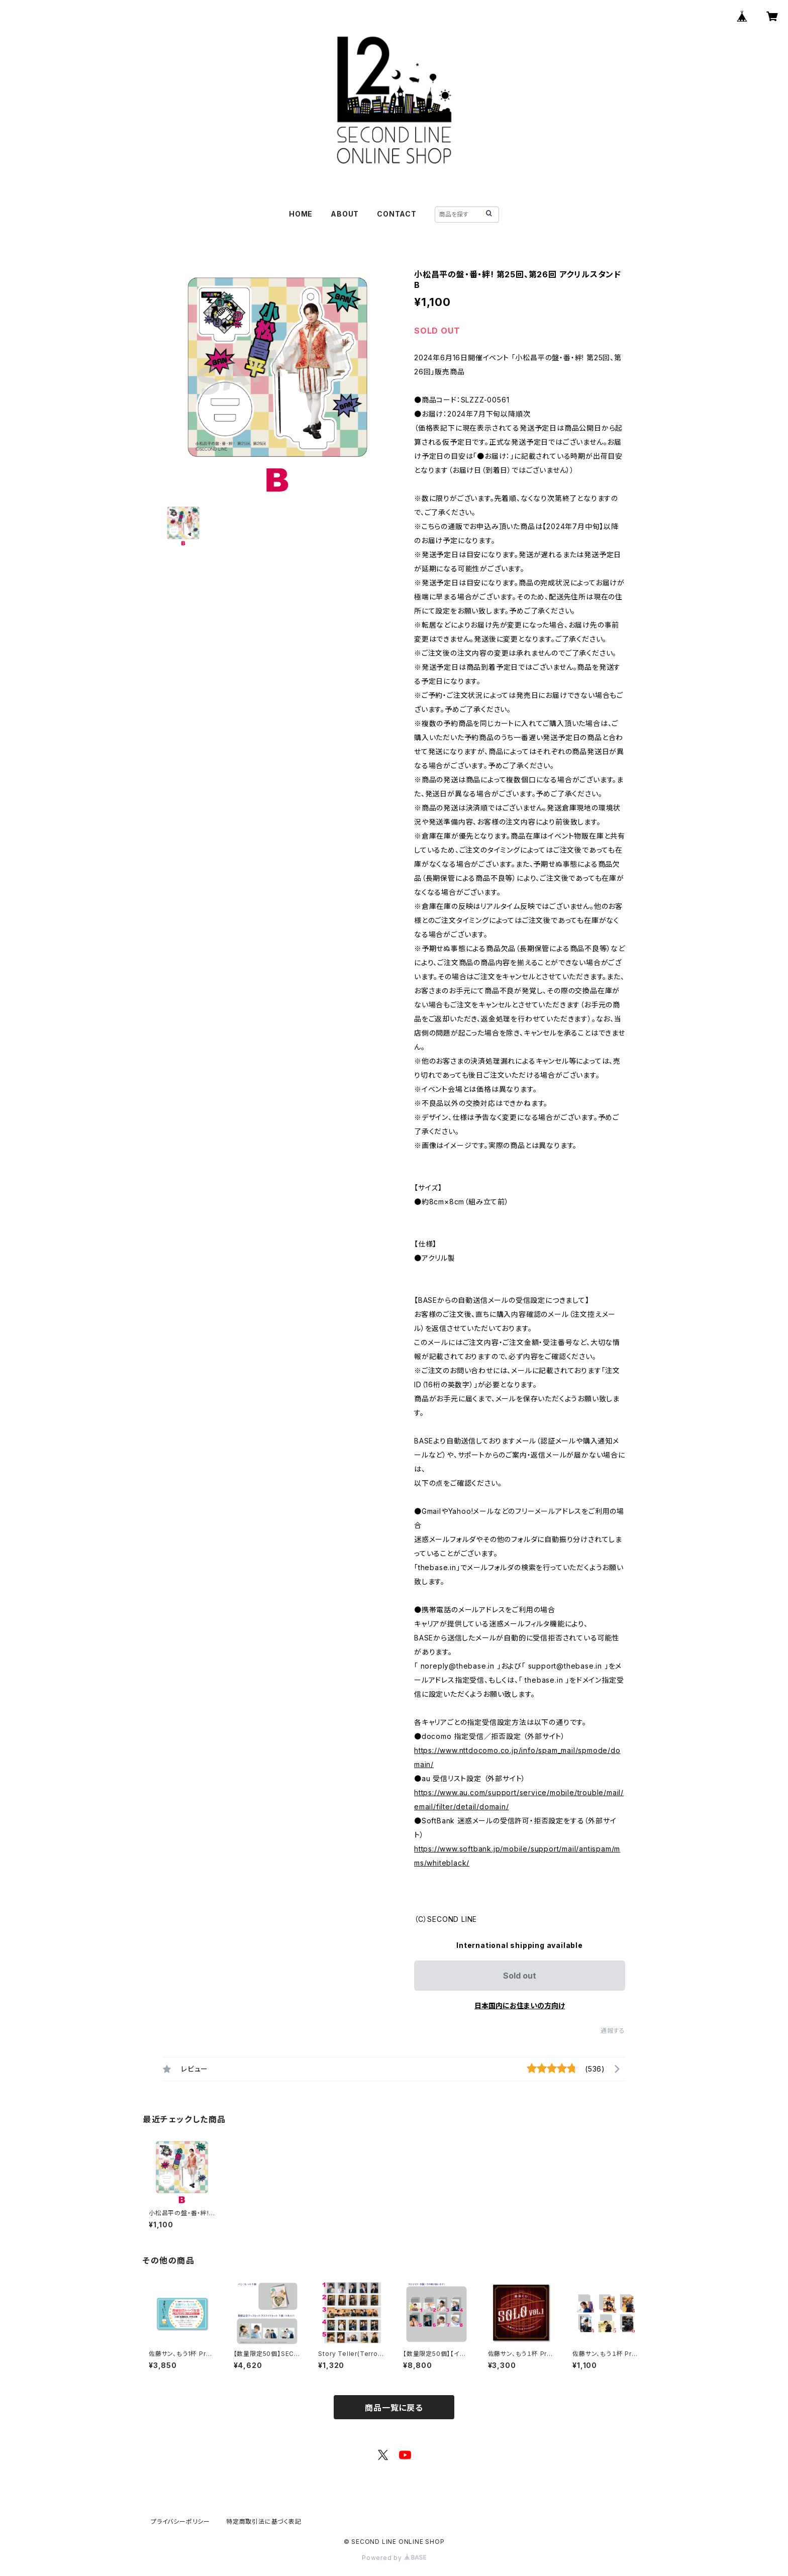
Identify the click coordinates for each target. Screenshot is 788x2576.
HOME (301, 214)
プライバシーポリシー (180, 2521)
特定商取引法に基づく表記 (264, 2521)
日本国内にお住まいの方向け (519, 2005)
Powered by (394, 2557)
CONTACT (397, 214)
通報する (613, 2030)
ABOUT (345, 214)
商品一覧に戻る (394, 2408)
